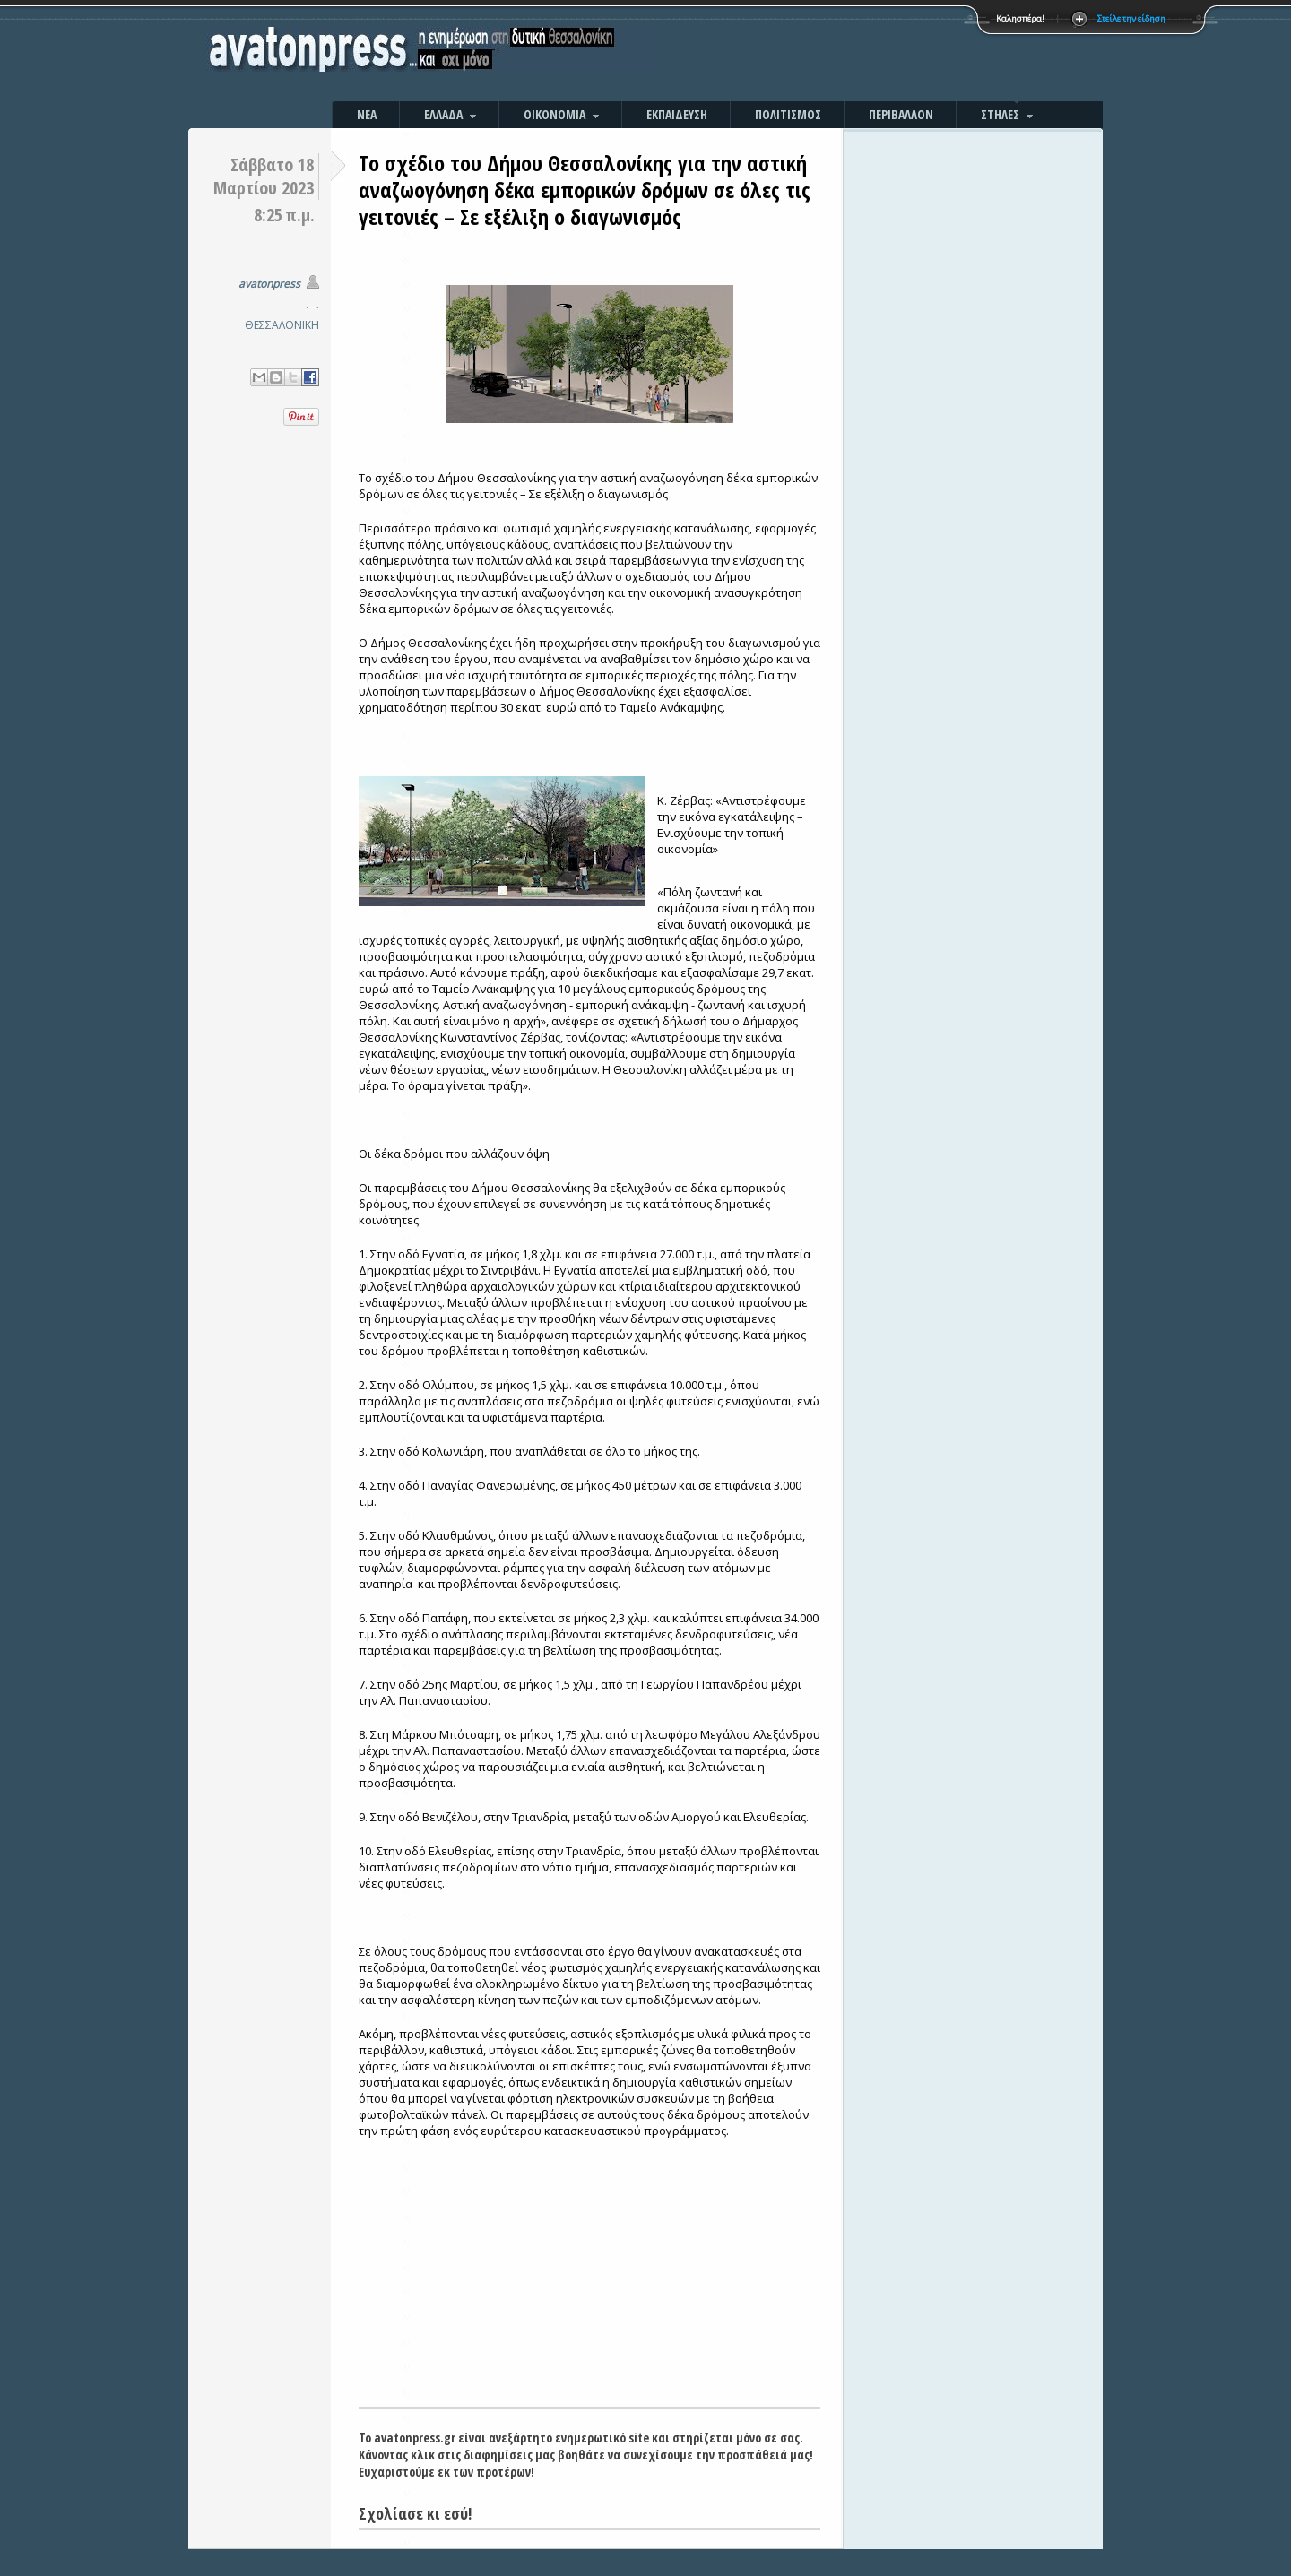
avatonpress (269, 283)
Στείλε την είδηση (1131, 18)
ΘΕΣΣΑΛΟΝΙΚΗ (282, 325)
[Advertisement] (838, 53)
